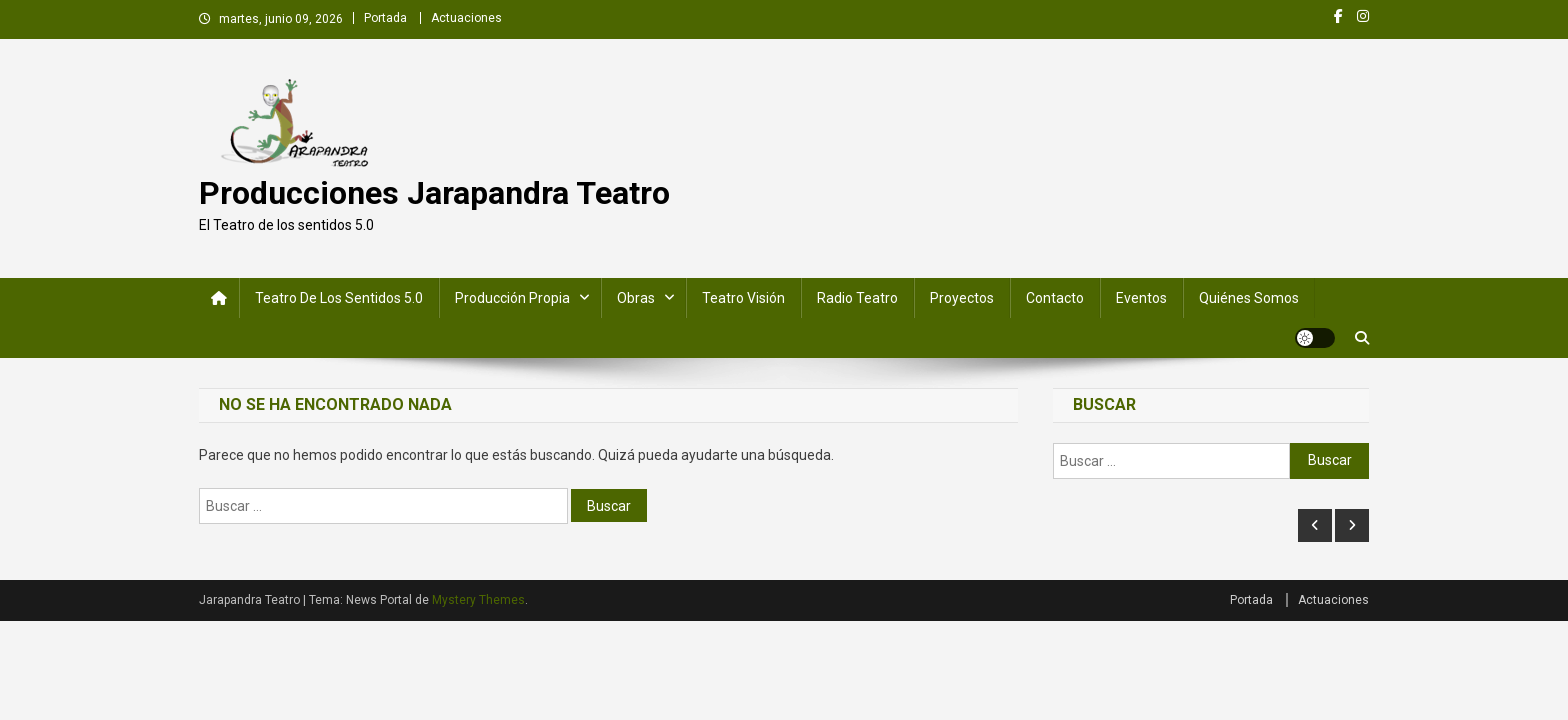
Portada (385, 18)
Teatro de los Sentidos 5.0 (339, 298)
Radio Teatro (857, 298)
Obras (636, 298)
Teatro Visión (743, 298)
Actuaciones (466, 18)
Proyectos (962, 298)
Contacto (1055, 298)
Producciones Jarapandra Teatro (434, 193)
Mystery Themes (478, 600)
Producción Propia (512, 298)
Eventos (1141, 298)
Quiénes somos (1249, 298)
